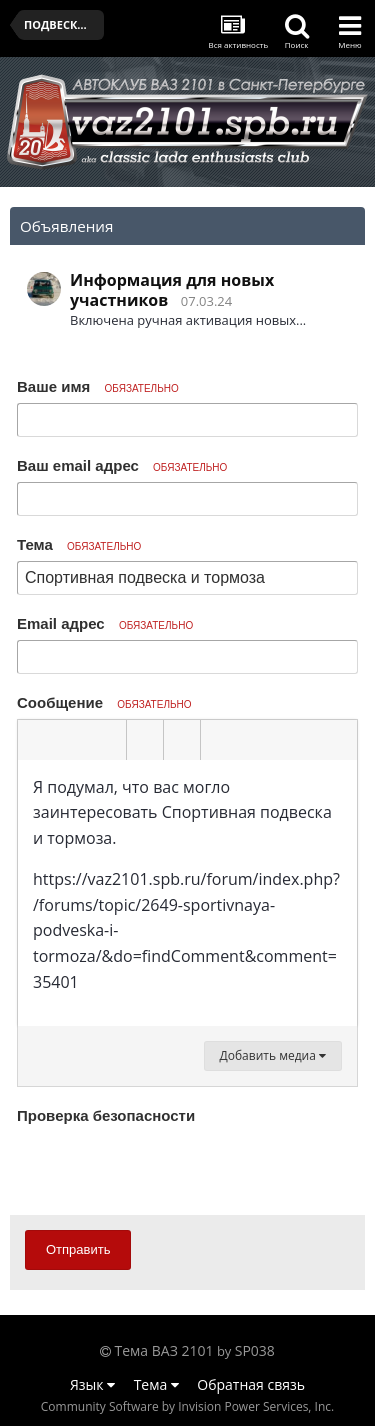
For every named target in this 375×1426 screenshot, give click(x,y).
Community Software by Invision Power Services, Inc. (187, 1406)
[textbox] (187, 893)
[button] (36, 740)
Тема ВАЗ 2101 (164, 1350)
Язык (92, 1384)
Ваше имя (98, 386)
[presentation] (169, 1169)
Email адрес (105, 623)
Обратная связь (251, 1384)
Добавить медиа (273, 1055)
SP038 (255, 1350)
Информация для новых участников (172, 290)
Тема (79, 544)
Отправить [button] (78, 1249)
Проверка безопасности (106, 1115)
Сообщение (104, 702)
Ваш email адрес (122, 465)
